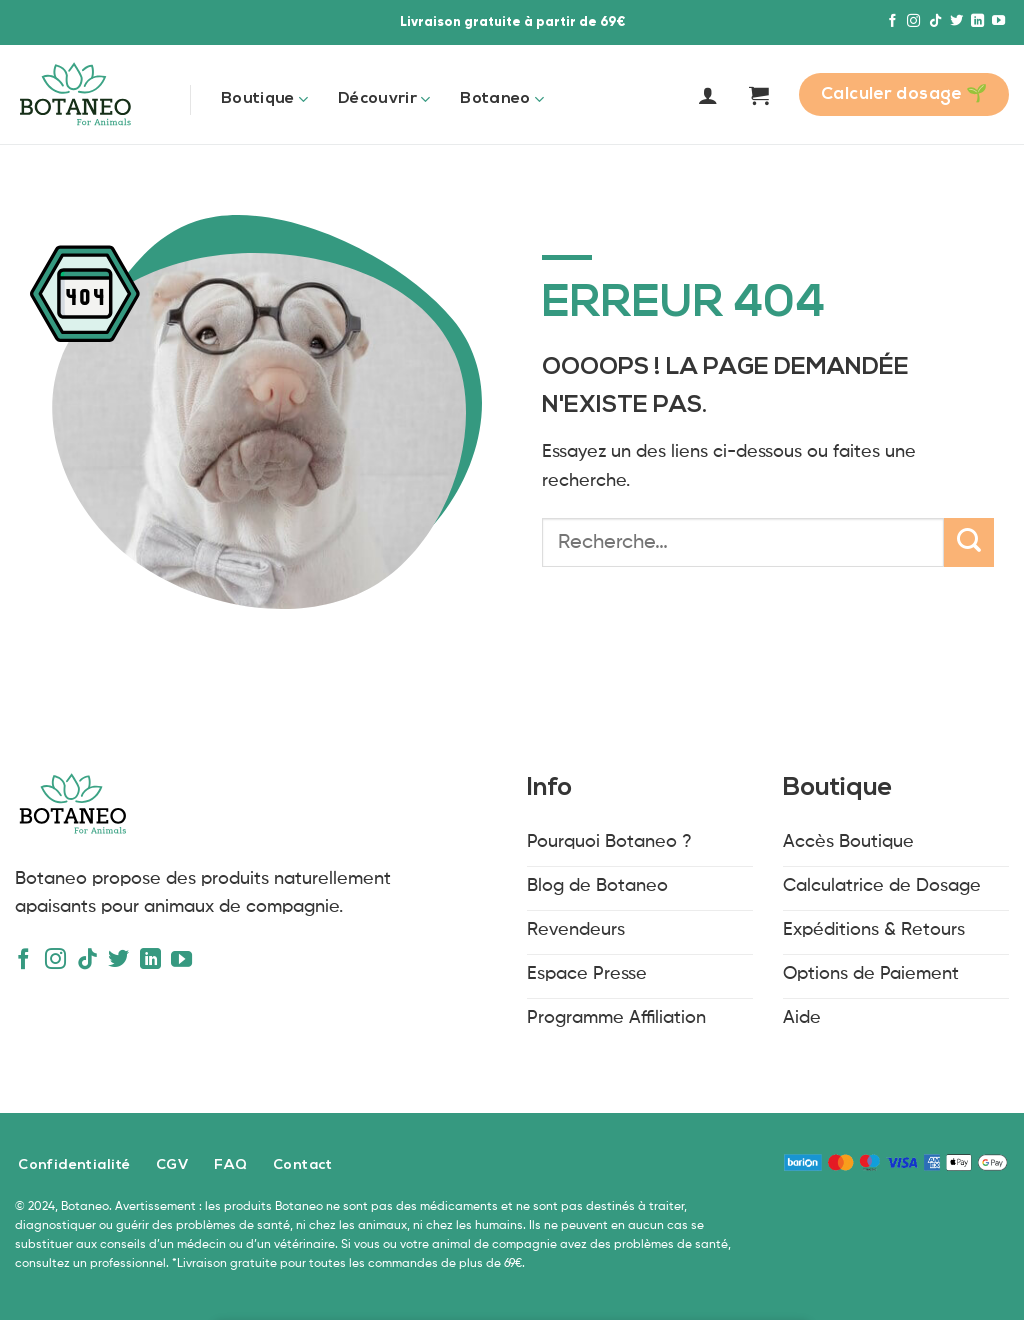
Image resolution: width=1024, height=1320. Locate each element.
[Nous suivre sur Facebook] (892, 21)
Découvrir (384, 99)
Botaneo (502, 99)
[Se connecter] (708, 95)
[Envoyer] (969, 542)
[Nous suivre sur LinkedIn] (977, 21)
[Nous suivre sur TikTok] (935, 21)
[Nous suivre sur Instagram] (913, 21)
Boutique (264, 99)
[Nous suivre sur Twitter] (956, 21)
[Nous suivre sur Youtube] (998, 21)
